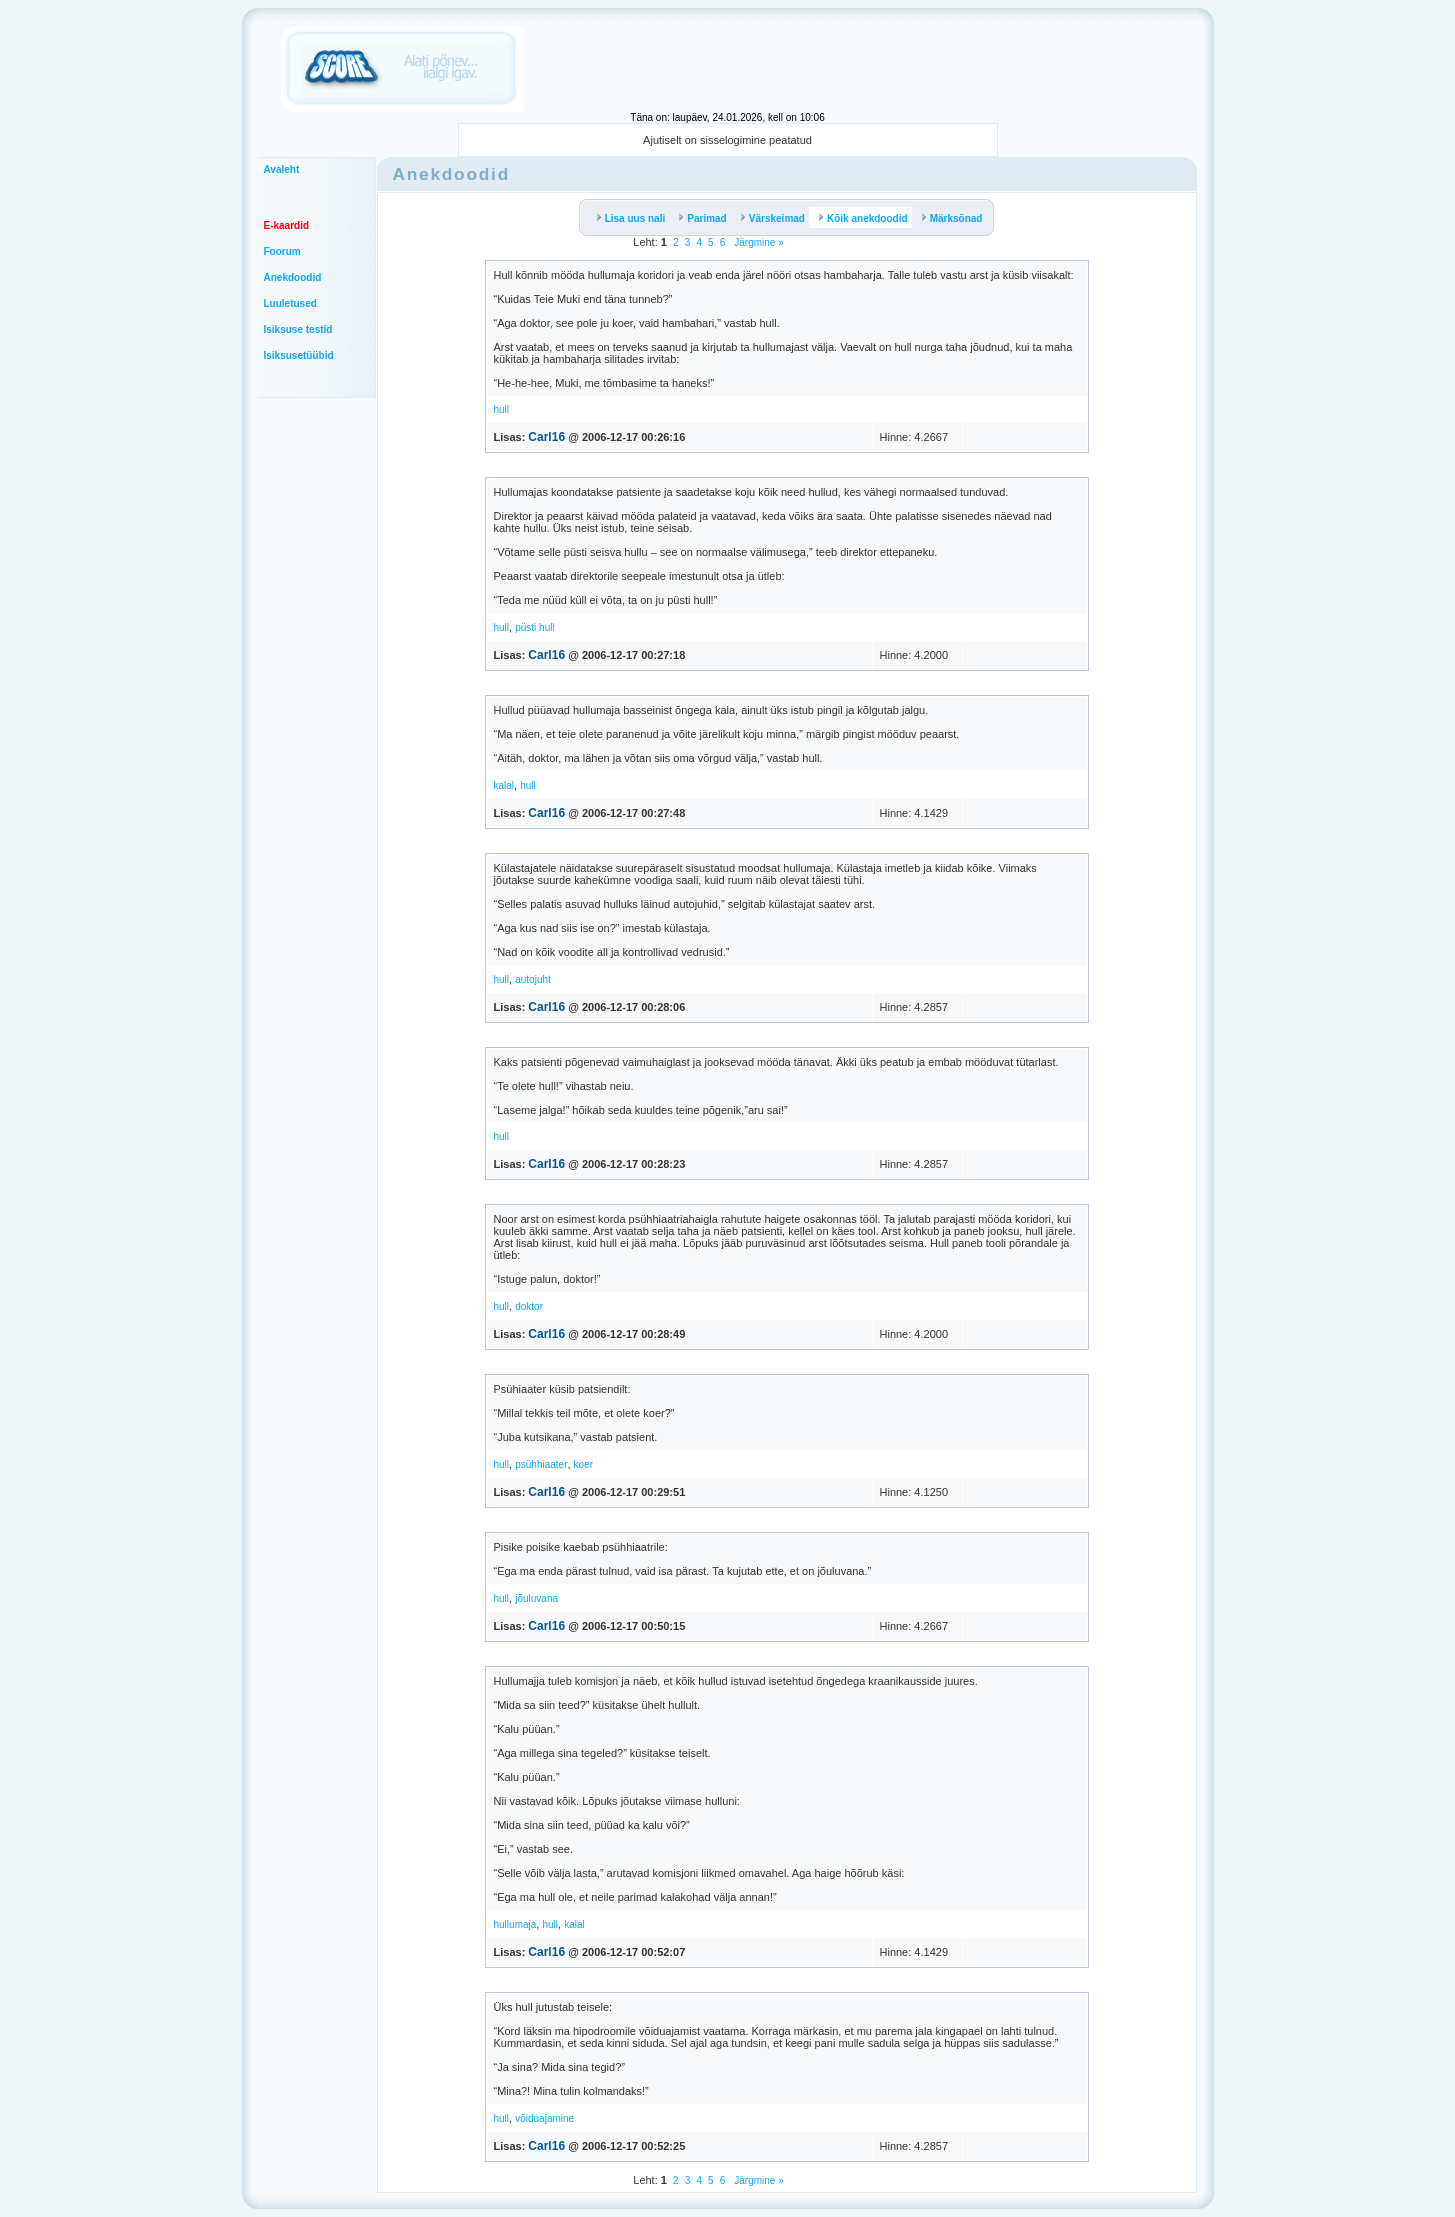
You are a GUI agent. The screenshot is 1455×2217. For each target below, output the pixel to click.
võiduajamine (544, 2118)
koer (583, 1464)
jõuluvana (536, 1598)
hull (502, 409)
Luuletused (290, 303)
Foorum (282, 251)
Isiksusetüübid (299, 355)
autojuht (533, 979)
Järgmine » (757, 242)
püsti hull (534, 627)
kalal (504, 785)
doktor (529, 1306)
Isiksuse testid (298, 329)
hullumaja (515, 1924)
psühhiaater (541, 1464)
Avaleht (282, 169)
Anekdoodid (293, 277)
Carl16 (546, 437)
